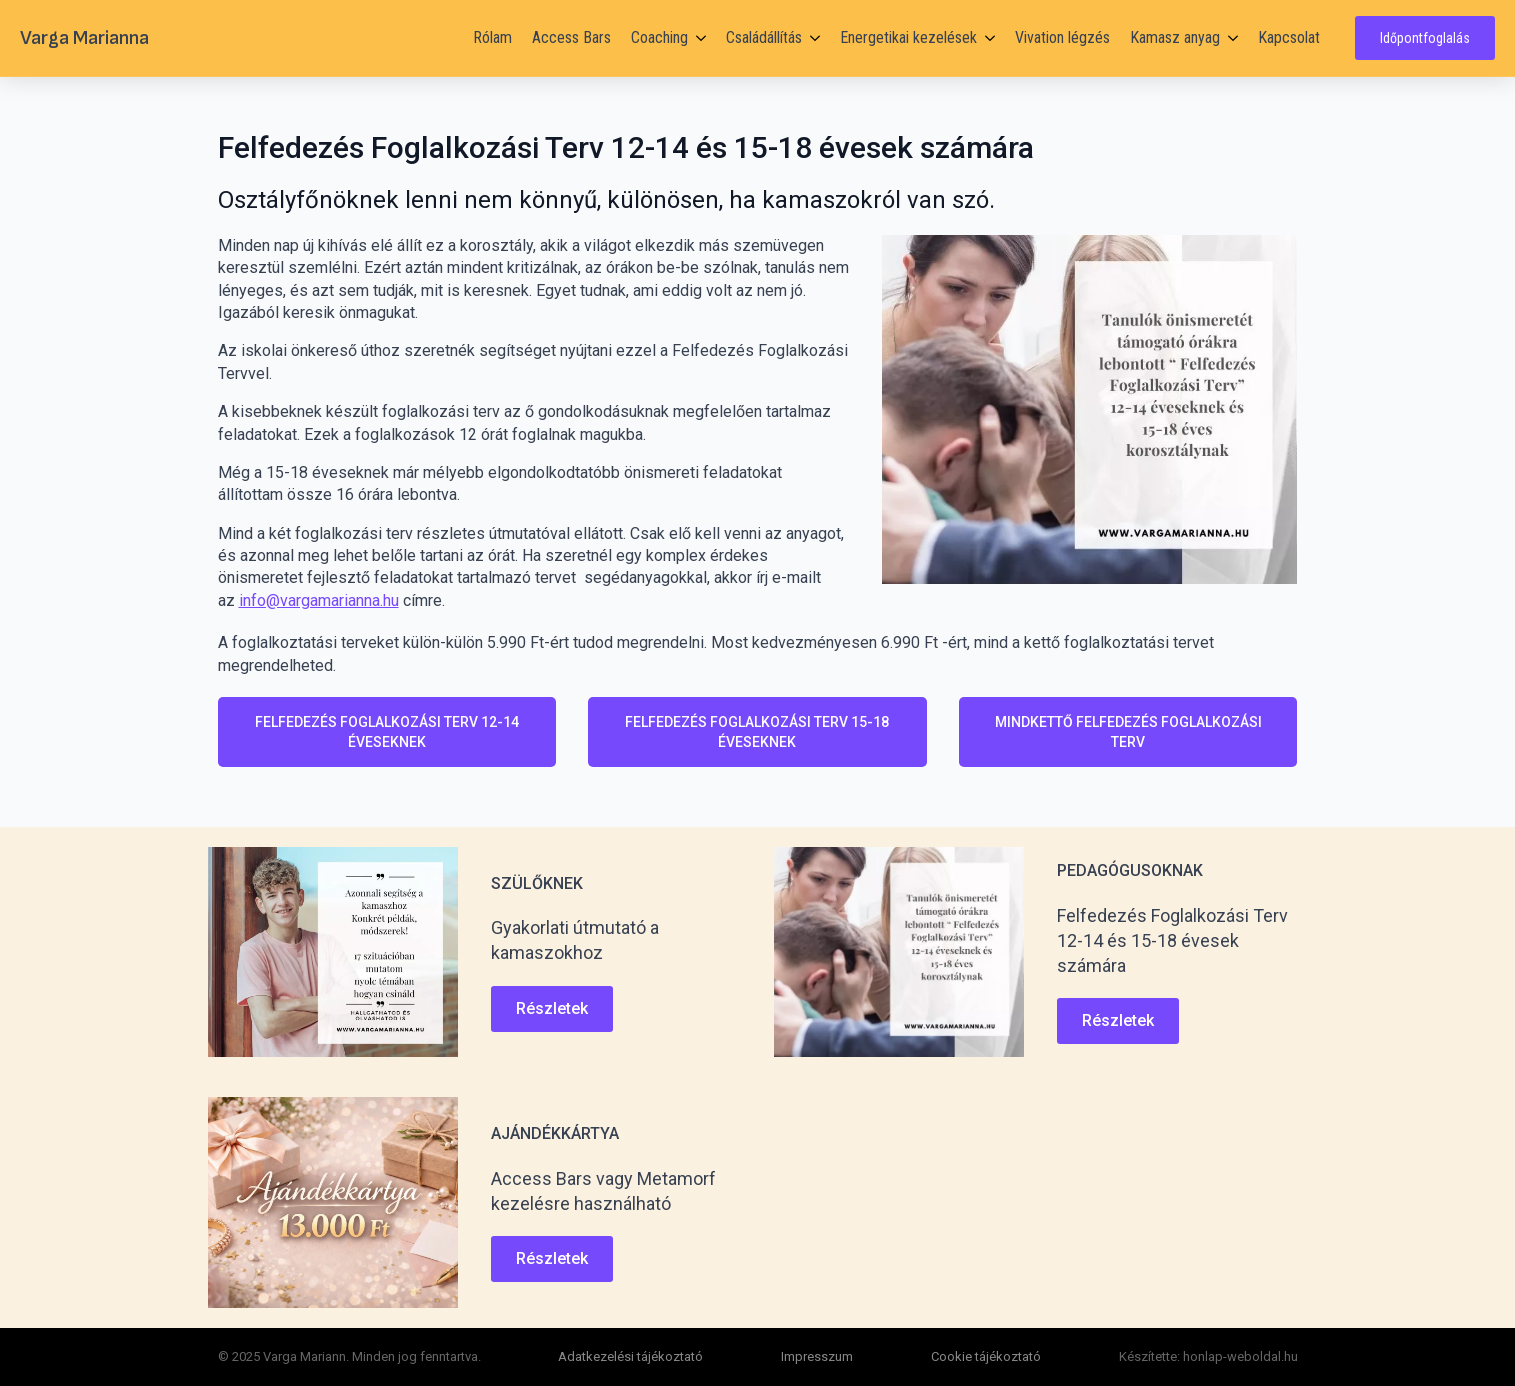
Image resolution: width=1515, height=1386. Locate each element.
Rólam (492, 37)
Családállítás (764, 37)
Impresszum (817, 1356)
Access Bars (571, 37)
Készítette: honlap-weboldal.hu (1208, 1356)
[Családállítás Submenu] (811, 38)
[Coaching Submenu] (697, 38)
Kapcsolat (1289, 37)
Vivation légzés (1062, 37)
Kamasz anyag (1175, 37)
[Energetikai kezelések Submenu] (986, 38)
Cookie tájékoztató (986, 1356)
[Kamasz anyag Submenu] (1229, 38)
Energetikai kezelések (908, 37)
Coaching (659, 37)
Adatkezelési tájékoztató (630, 1356)
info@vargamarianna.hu (319, 600)
